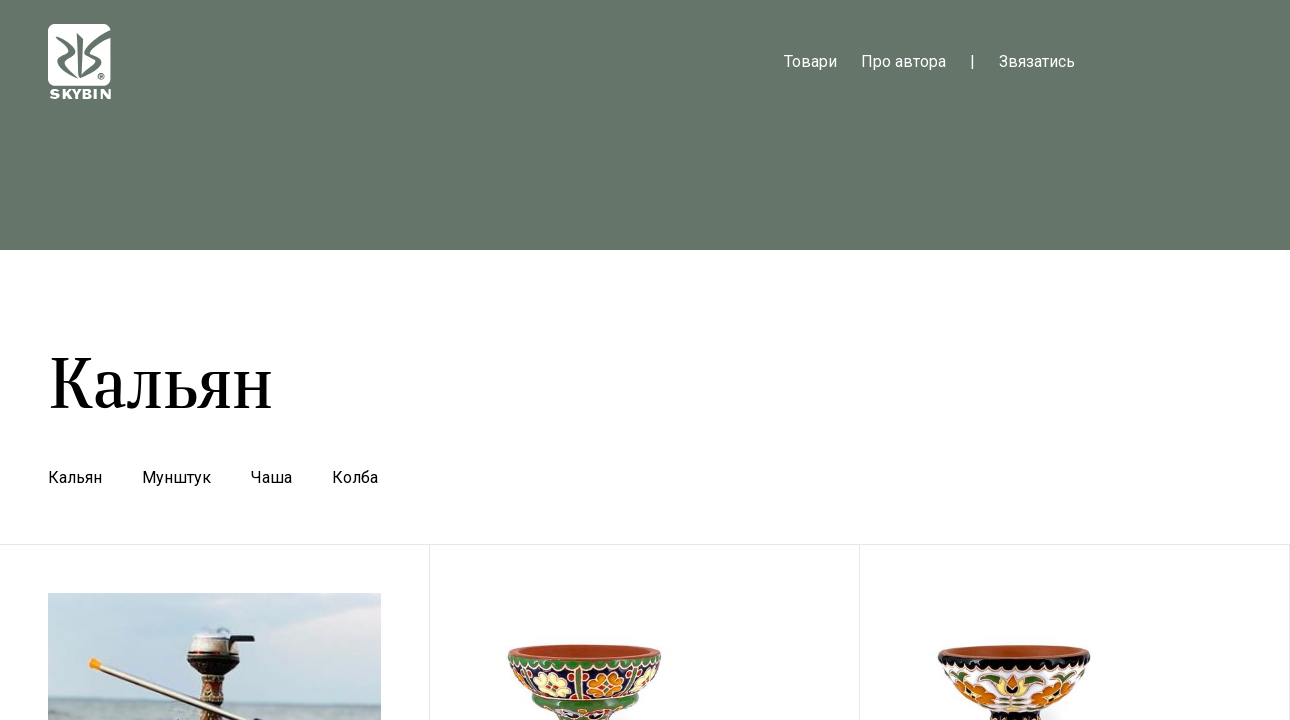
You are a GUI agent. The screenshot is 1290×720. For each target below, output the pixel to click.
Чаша (271, 477)
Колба (355, 477)
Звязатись (1037, 61)
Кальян (75, 477)
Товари (810, 61)
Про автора (903, 61)
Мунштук (176, 477)
